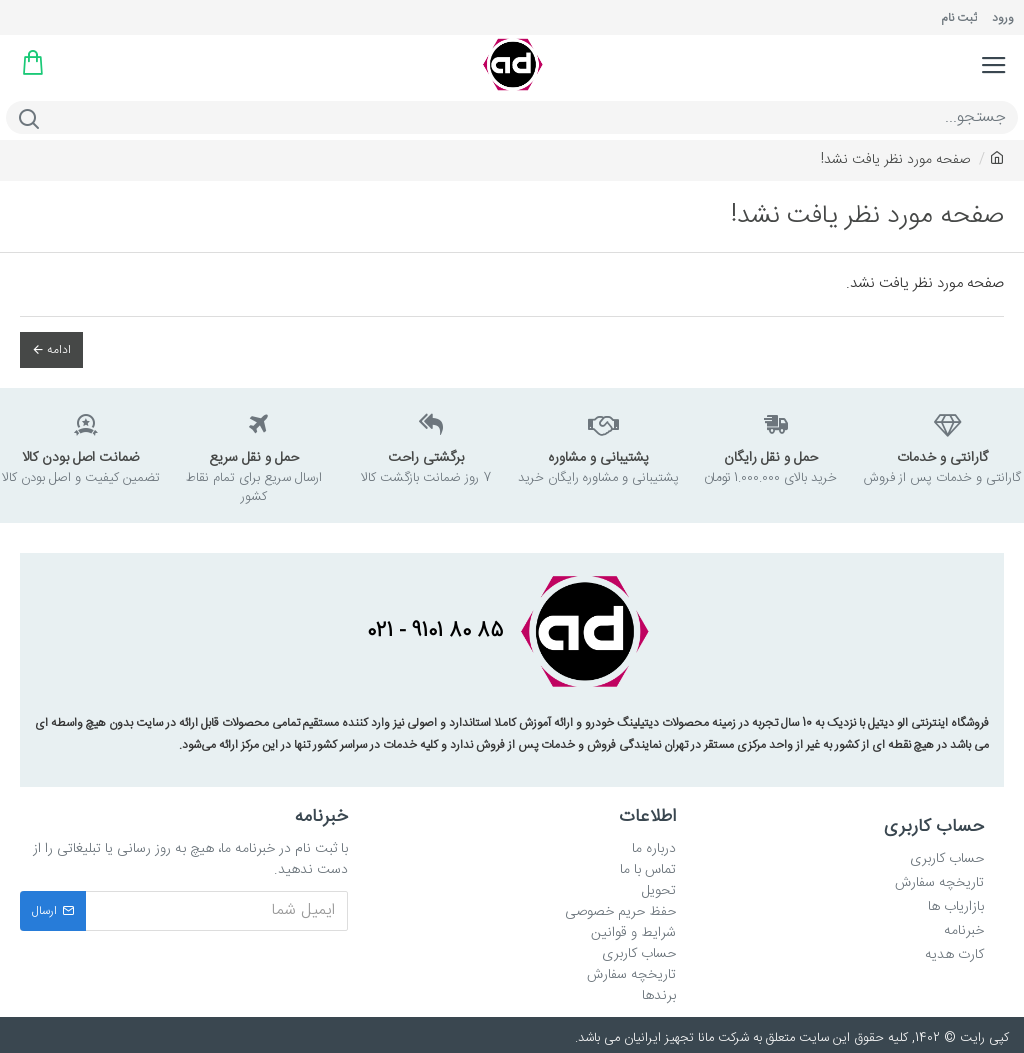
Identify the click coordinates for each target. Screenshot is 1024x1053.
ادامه (59, 350)
